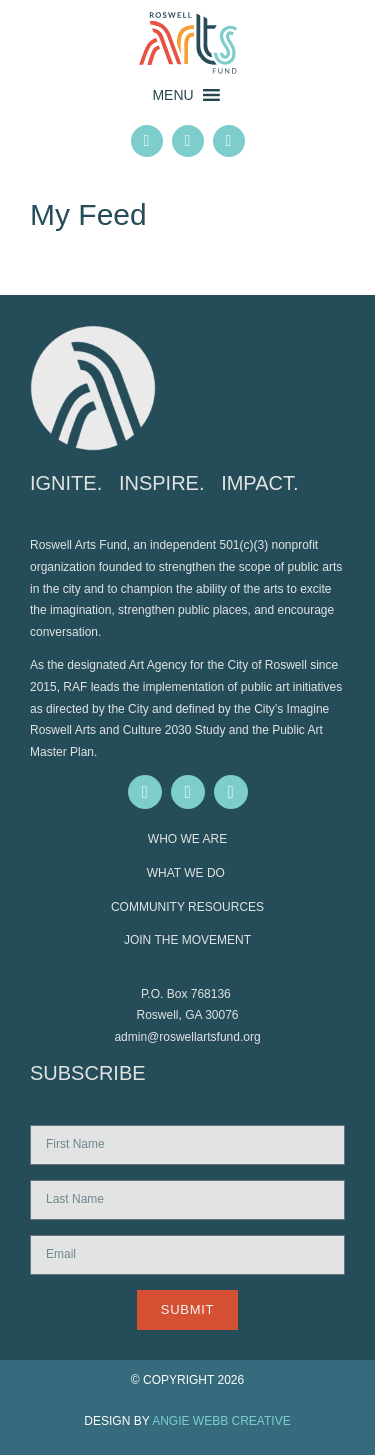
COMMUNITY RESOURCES (187, 907)
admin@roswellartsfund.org (187, 1037)
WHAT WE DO (188, 873)
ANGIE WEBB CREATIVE (221, 1421)
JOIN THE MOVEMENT (187, 940)
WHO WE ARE (187, 839)
